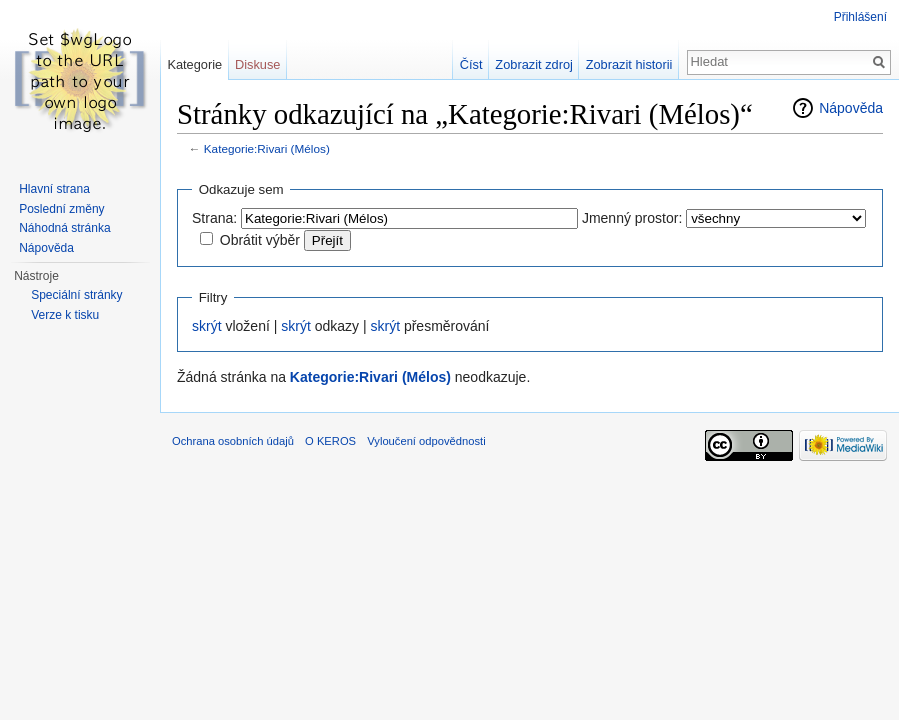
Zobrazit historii (629, 64)
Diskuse (258, 64)
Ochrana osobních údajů (233, 441)
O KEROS (330, 441)
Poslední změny (61, 209)
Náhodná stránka (64, 228)
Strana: (214, 218)
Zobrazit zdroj (534, 64)
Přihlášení (860, 17)
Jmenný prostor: (632, 218)
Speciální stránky (76, 295)
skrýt (207, 326)
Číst (471, 64)
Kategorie (194, 64)
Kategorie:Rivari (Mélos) (267, 148)
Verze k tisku (65, 315)
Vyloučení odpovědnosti (426, 441)
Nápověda (851, 108)
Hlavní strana (54, 189)
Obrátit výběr (260, 240)
